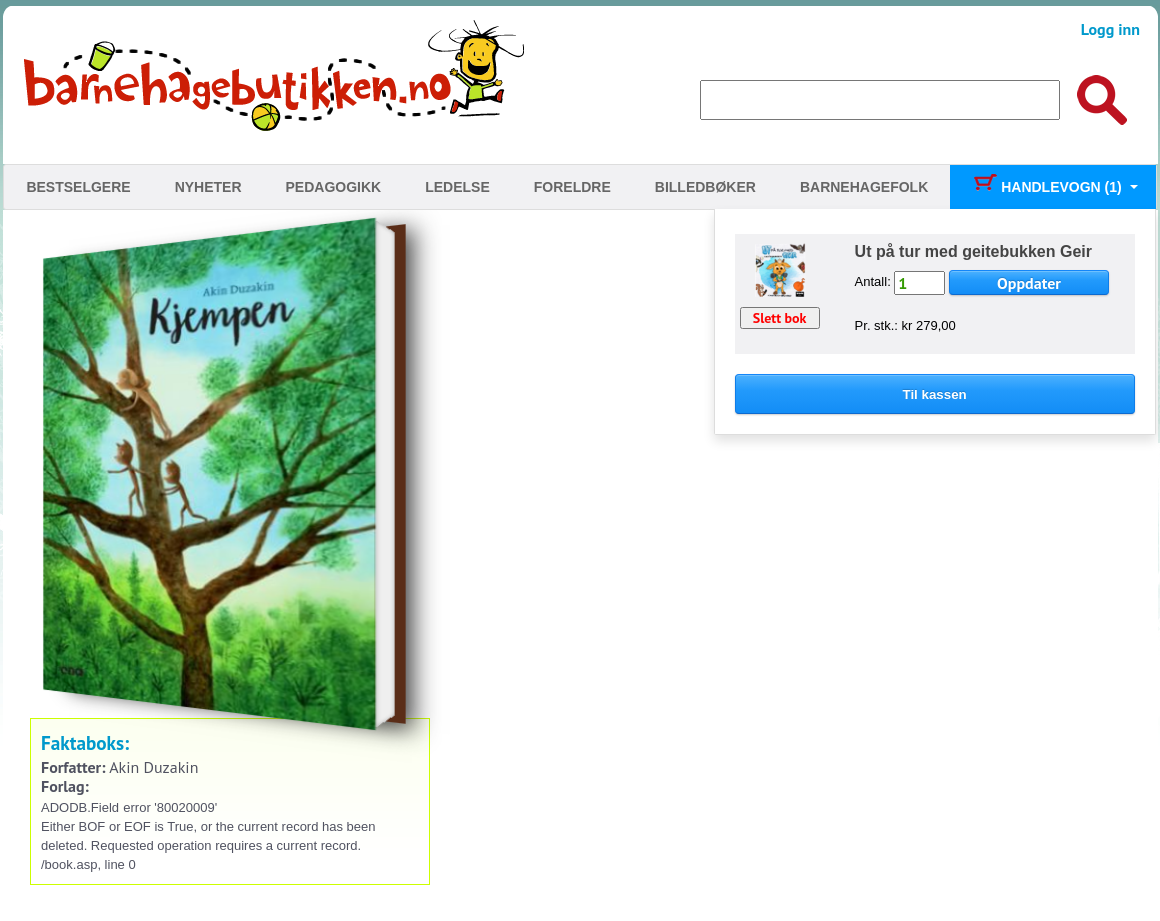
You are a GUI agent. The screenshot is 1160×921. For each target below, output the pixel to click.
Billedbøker (705, 187)
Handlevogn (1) (1046, 187)
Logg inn (1110, 29)
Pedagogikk (334, 187)
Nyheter (208, 187)
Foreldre (572, 187)
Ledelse (457, 187)
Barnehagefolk (864, 187)
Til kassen (935, 394)
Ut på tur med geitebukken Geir (973, 251)
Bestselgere (78, 187)
